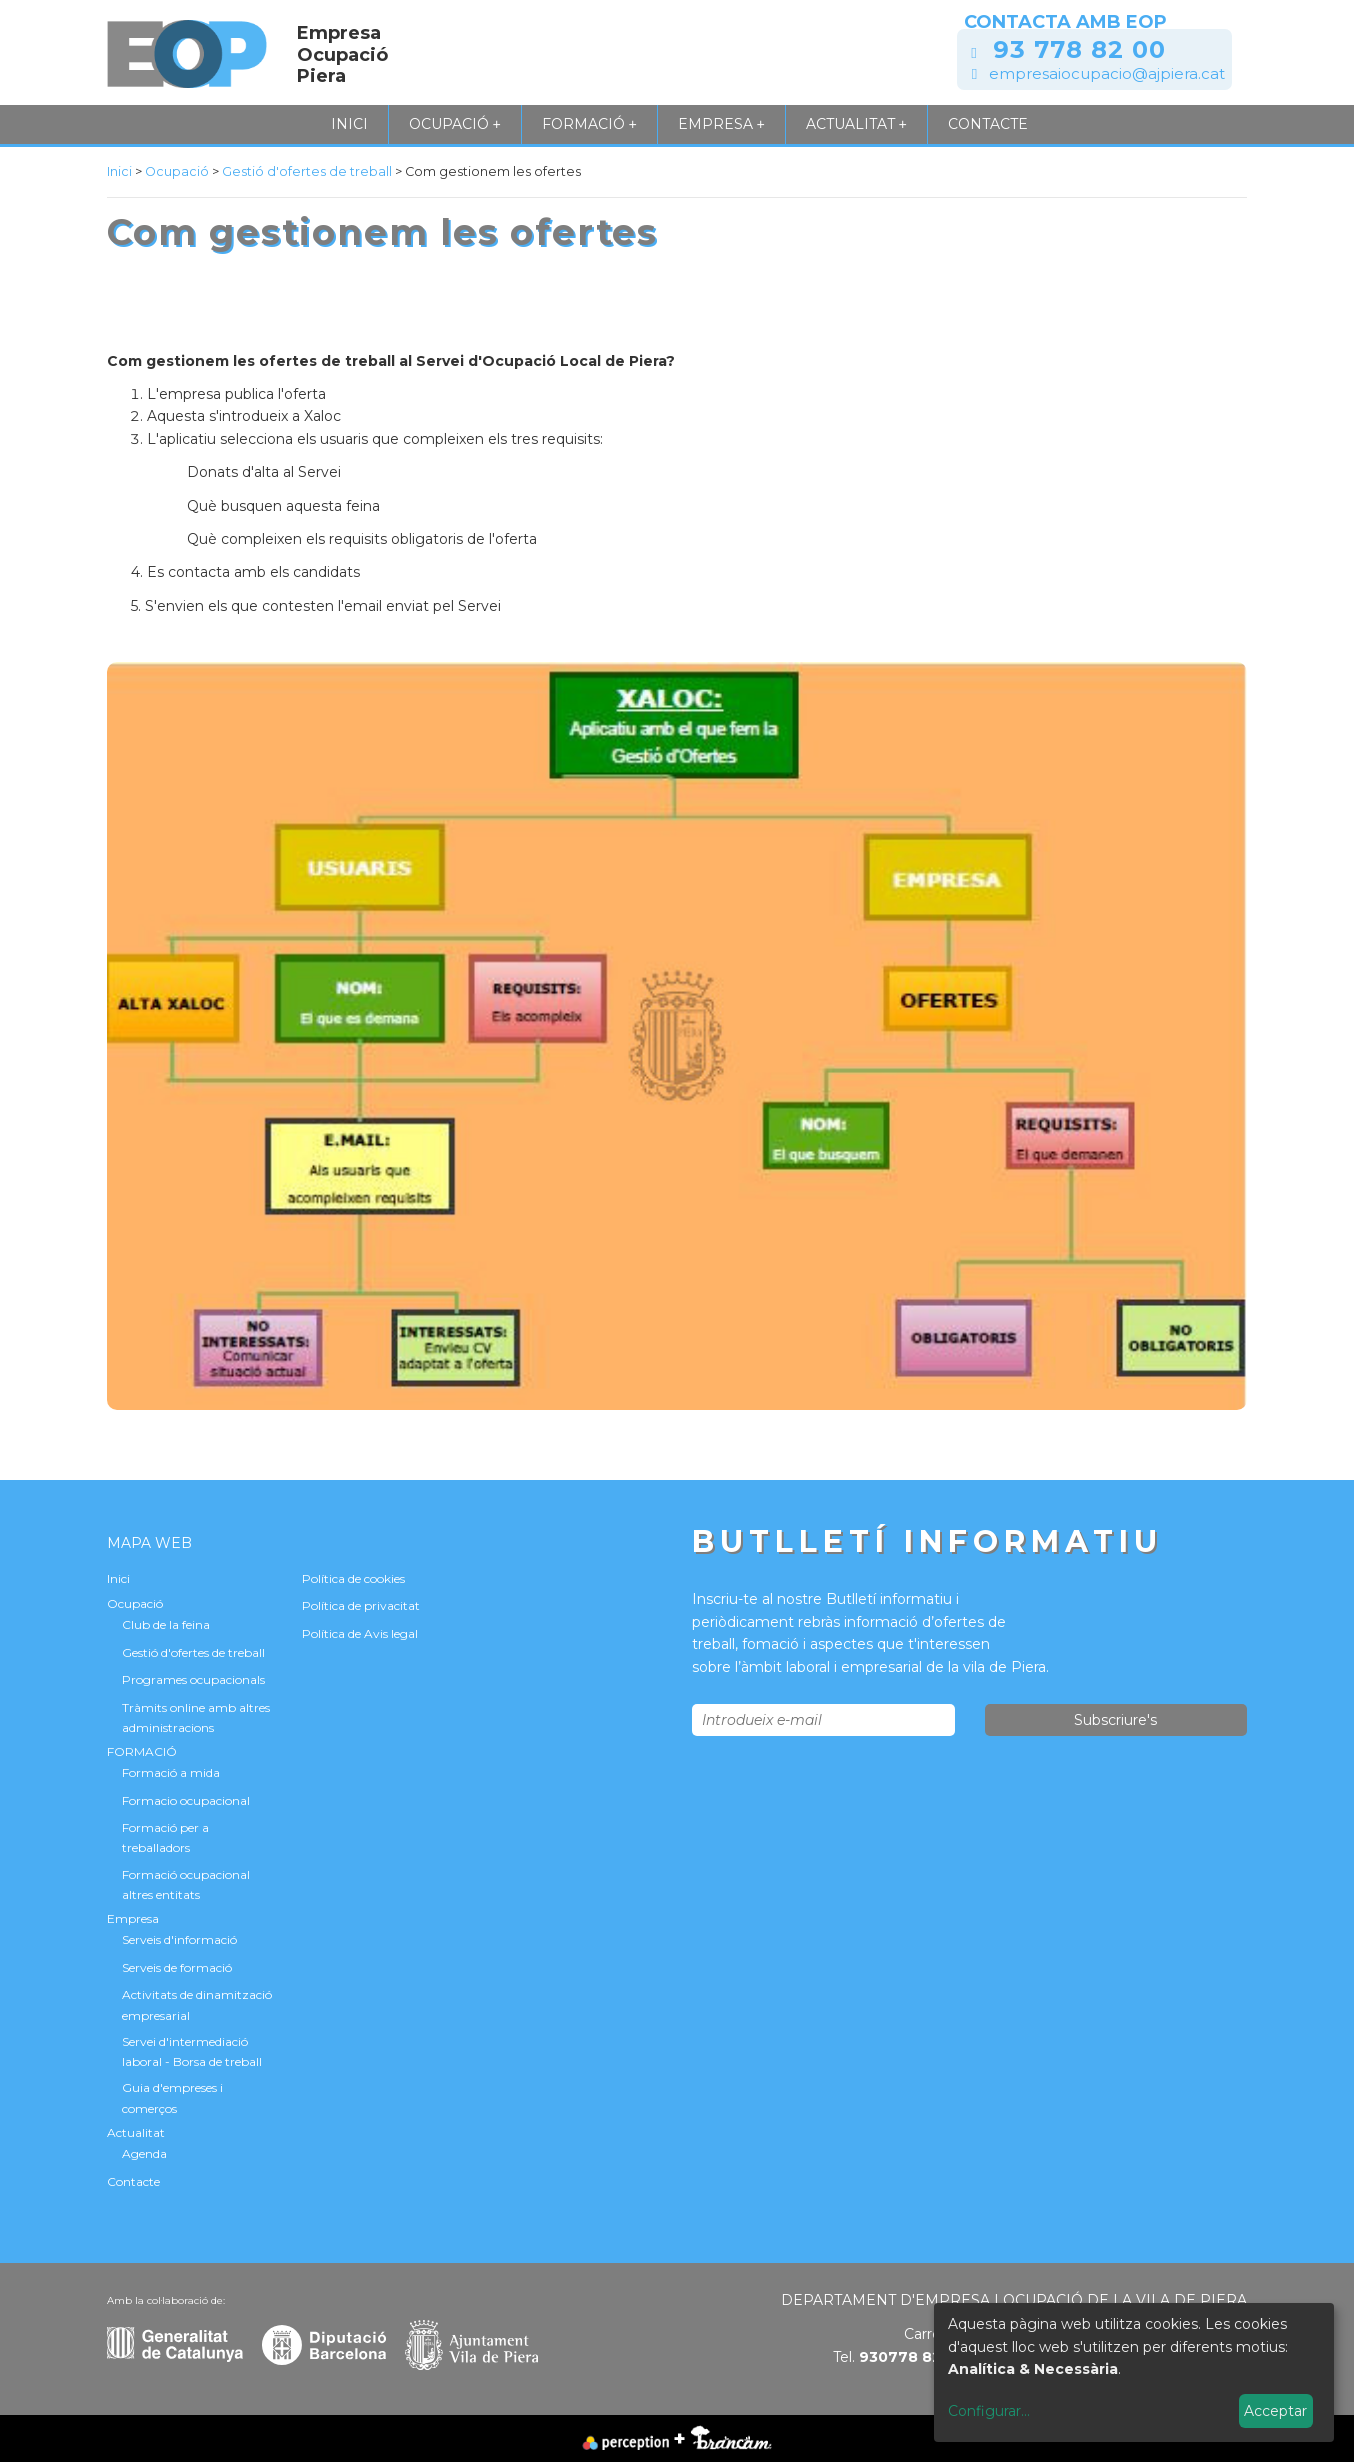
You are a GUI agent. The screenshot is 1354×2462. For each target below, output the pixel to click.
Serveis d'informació (179, 1939)
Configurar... (989, 2411)
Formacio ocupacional (186, 1800)
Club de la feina (166, 1624)
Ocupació (455, 124)
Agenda (144, 2153)
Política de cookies (353, 1578)
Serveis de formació (177, 1967)
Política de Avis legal (360, 1633)
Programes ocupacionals (193, 1679)
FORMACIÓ (589, 124)
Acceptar (1275, 2411)
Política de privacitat (361, 1605)
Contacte (988, 124)
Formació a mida (171, 1772)
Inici (349, 124)
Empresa (721, 124)
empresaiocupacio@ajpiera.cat (1107, 73)
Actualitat (856, 124)
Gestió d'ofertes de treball (308, 171)
